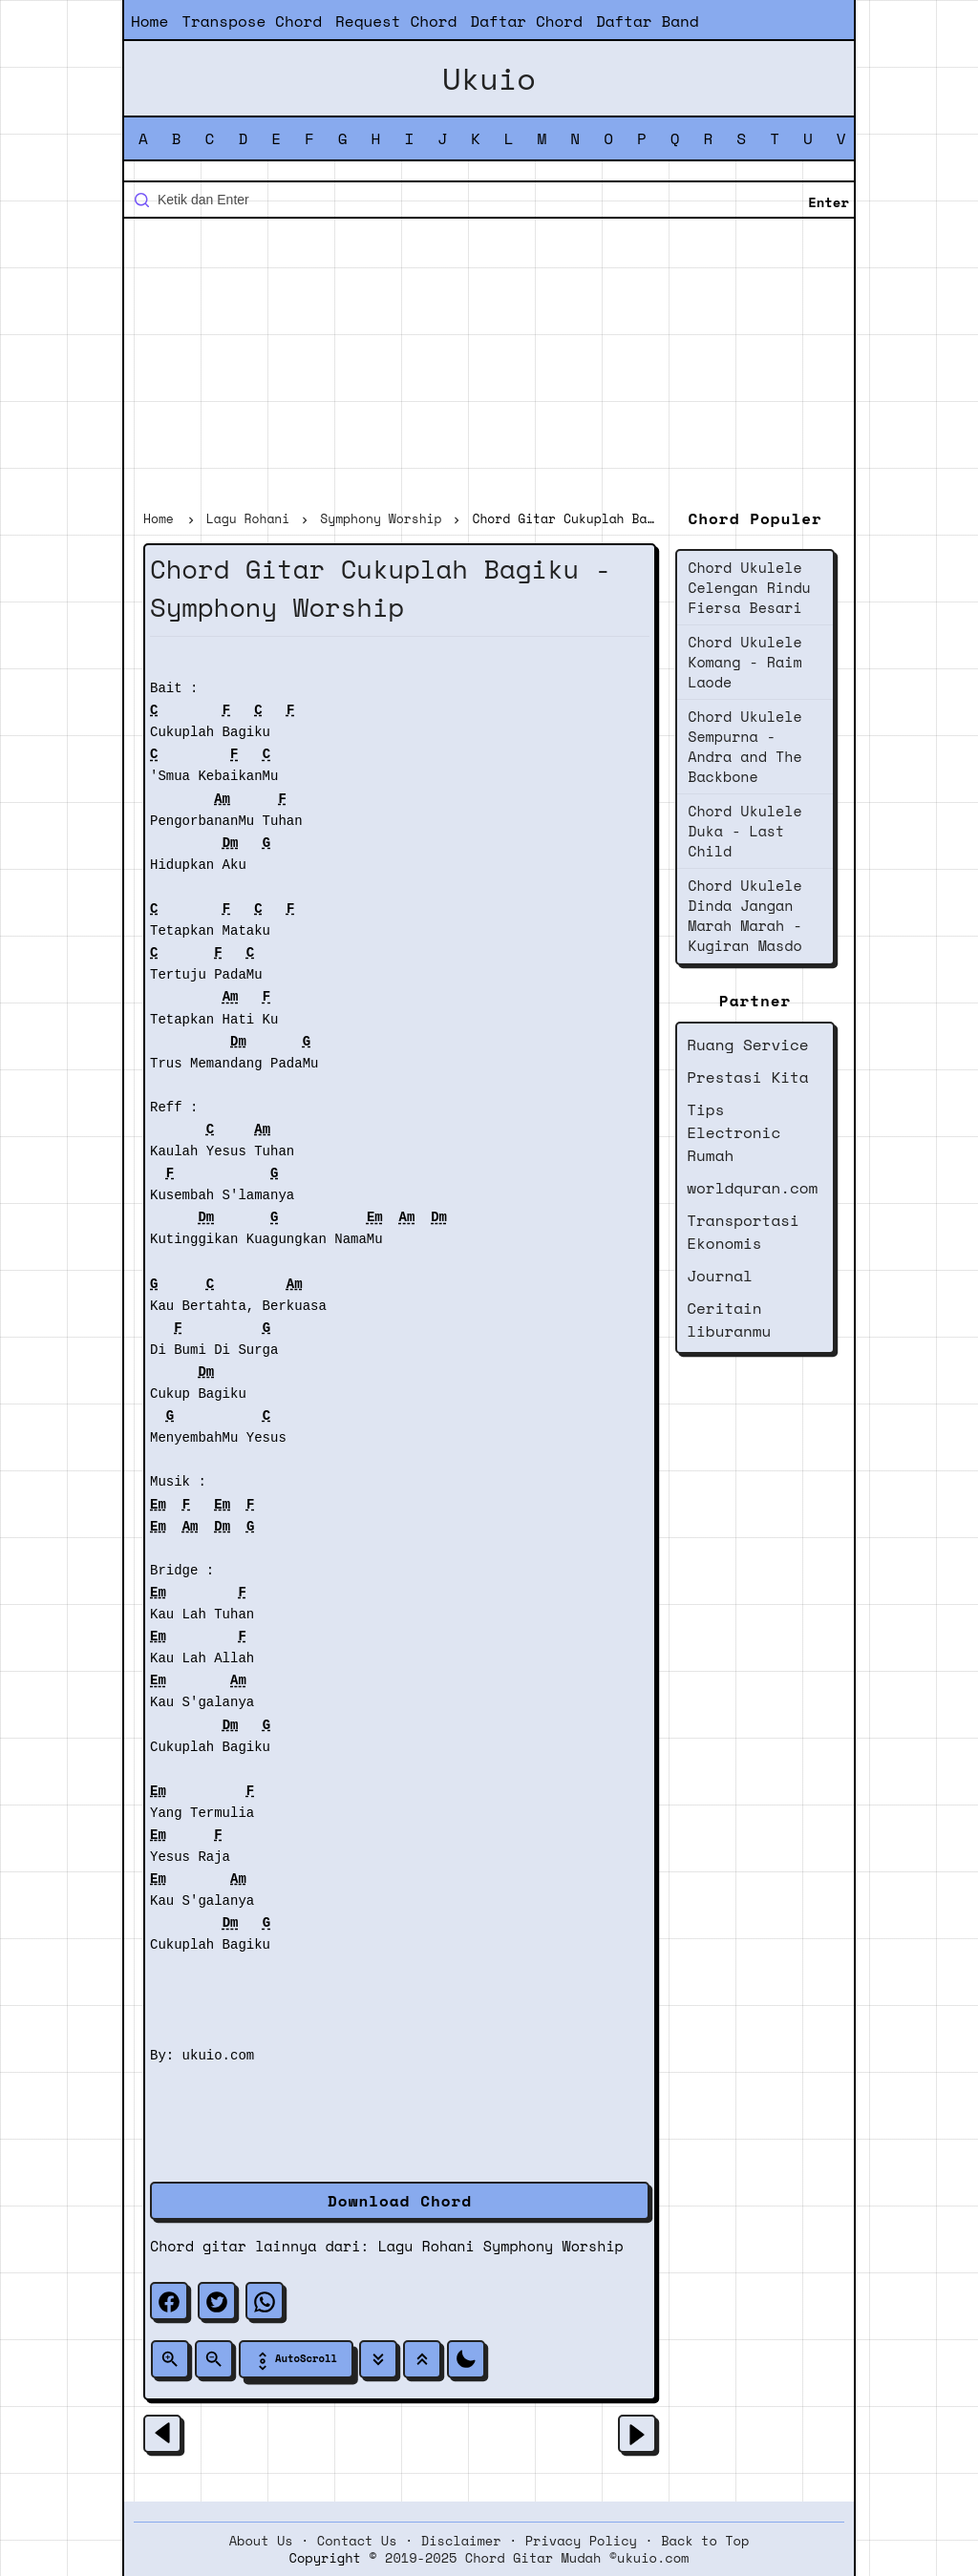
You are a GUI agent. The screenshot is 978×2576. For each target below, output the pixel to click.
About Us (261, 2540)
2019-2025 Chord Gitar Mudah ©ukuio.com (537, 2557)
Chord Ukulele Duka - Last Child (744, 830)
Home (149, 21)
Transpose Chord (251, 21)
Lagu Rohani (426, 2245)
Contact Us (357, 2540)
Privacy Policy (581, 2540)
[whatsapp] (264, 2301)
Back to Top (705, 2540)
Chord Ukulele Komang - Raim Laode (744, 661)
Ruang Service (747, 1044)
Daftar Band (647, 21)
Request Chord (396, 21)
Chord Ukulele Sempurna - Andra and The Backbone (744, 746)
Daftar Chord (526, 21)
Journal (720, 1275)
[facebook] (169, 2301)
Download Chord (400, 2200)
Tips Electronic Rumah (733, 1132)
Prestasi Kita (747, 1077)
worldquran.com (752, 1187)
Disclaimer (461, 2540)
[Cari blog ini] (489, 199)
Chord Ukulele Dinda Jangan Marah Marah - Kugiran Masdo (744, 915)
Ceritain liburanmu (729, 1319)
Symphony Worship (553, 2245)
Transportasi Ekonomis (743, 1232)
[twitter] (217, 2301)
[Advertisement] (489, 366)
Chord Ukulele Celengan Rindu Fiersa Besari (749, 587)
